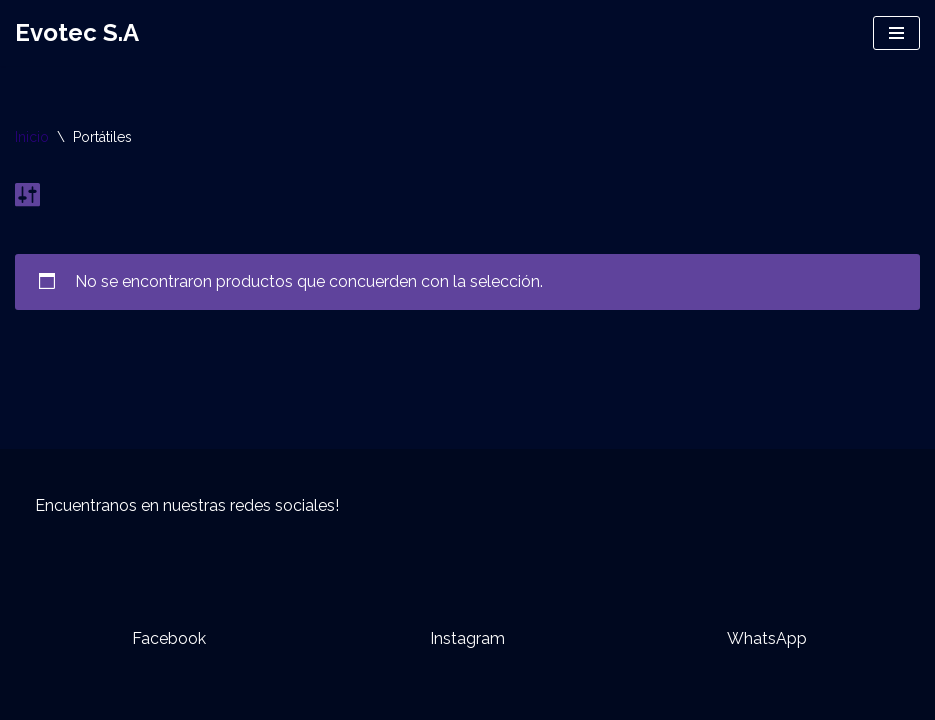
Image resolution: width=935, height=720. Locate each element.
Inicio (32, 137)
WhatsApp (767, 638)
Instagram (467, 638)
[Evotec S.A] (77, 33)
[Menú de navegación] (896, 33)
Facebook (169, 638)
